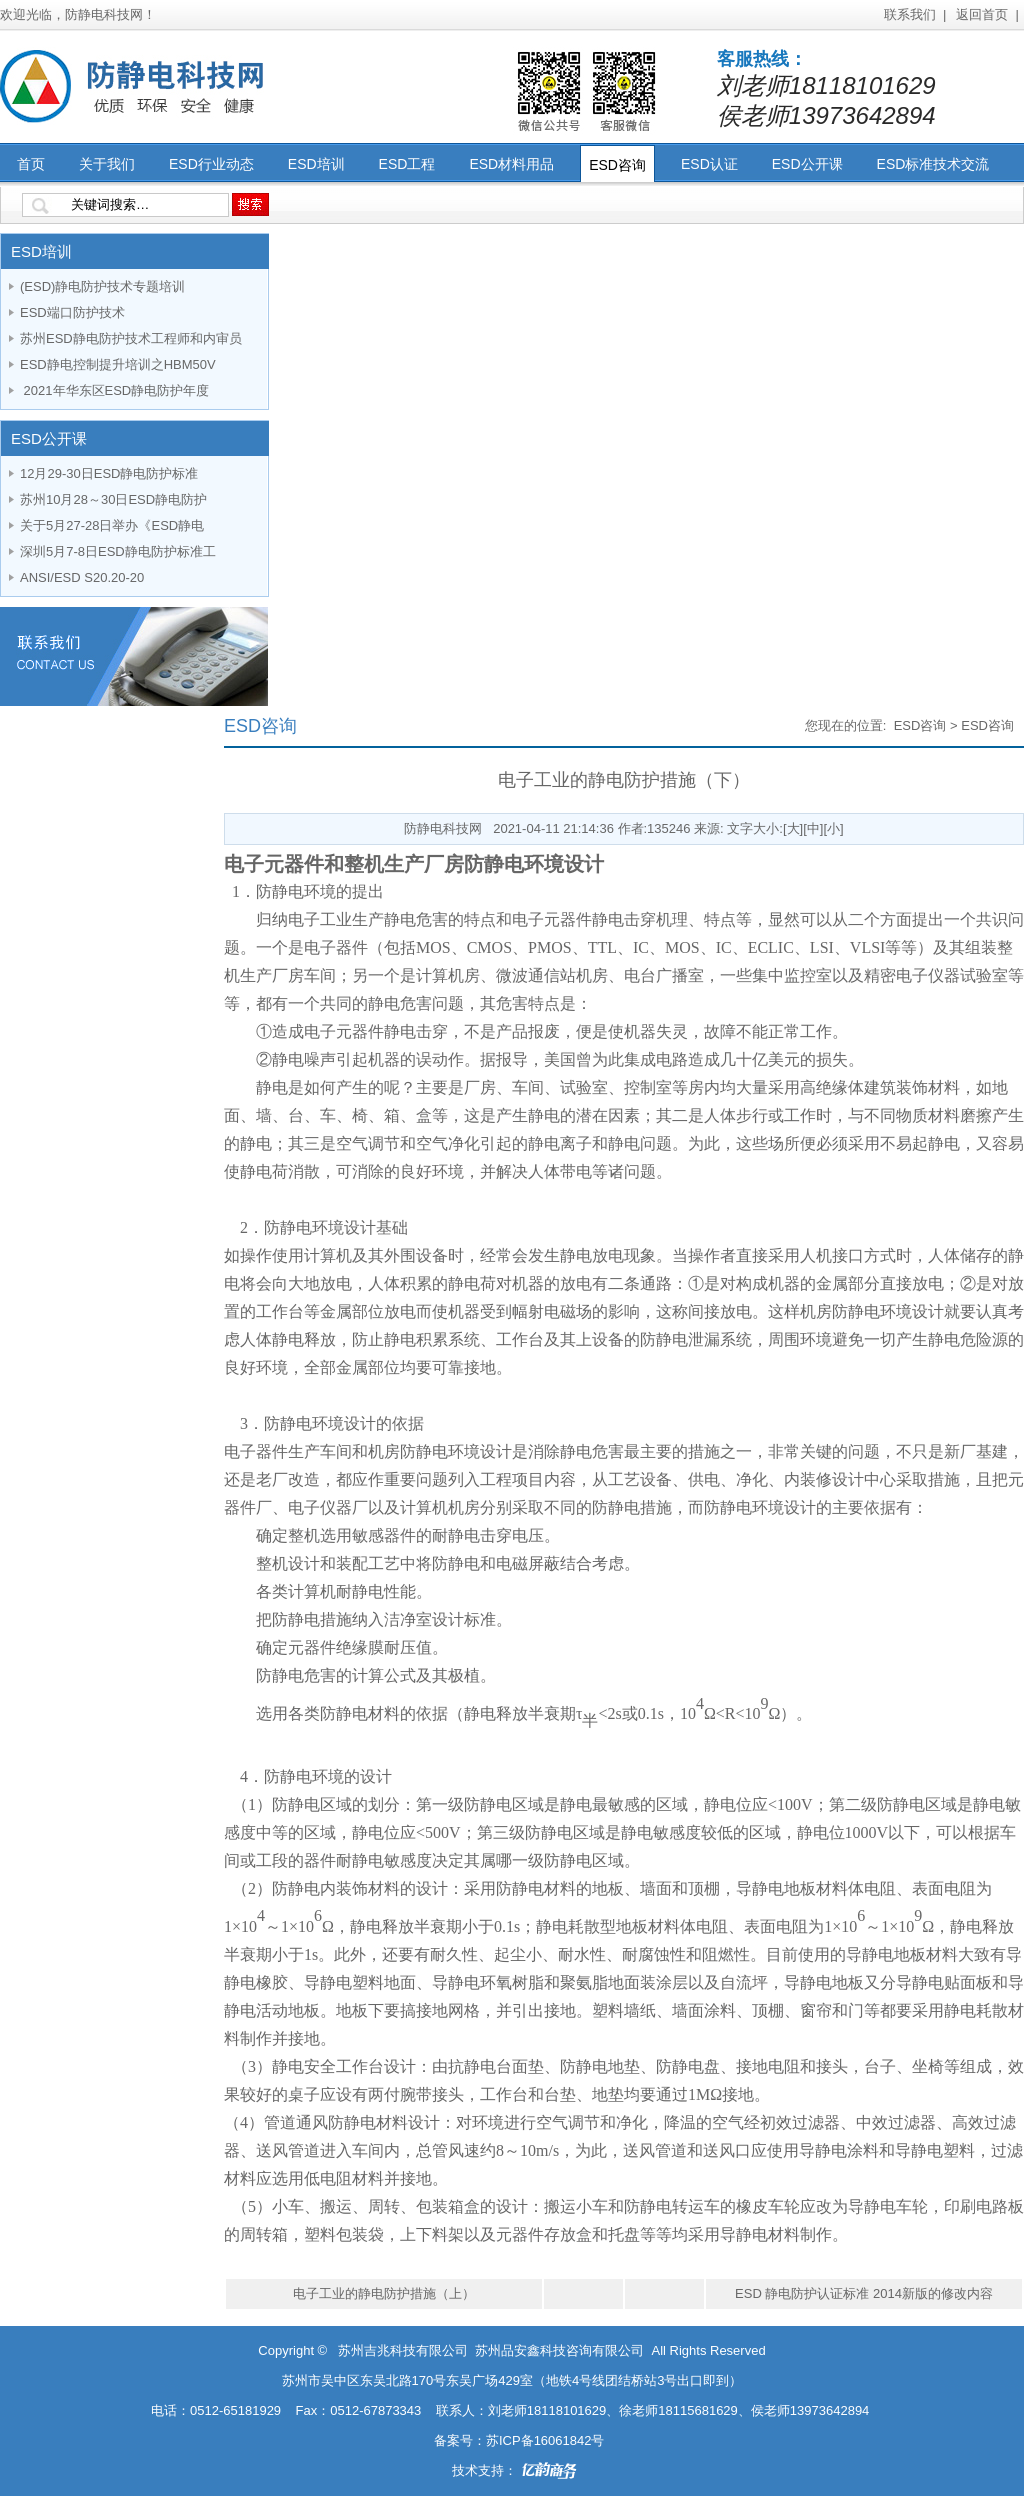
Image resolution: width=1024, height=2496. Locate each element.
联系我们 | (915, 14)
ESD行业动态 (211, 164)
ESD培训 (316, 164)
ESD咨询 (617, 165)
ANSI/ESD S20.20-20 (82, 577)
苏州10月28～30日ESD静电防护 (113, 499)
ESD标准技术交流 (933, 164)
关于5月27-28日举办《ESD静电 (112, 525)
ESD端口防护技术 (72, 312)
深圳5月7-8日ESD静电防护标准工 (118, 551)
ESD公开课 (807, 164)
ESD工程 (407, 164)
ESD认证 (709, 164)
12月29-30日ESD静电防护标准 (109, 473)
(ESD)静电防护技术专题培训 (102, 286)
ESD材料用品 (511, 164)
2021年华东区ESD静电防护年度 (114, 390)
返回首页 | (987, 14)
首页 (31, 164)
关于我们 (107, 164)
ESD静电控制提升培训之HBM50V (118, 364)
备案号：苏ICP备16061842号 (519, 2440)
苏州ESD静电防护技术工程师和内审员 (131, 338)
